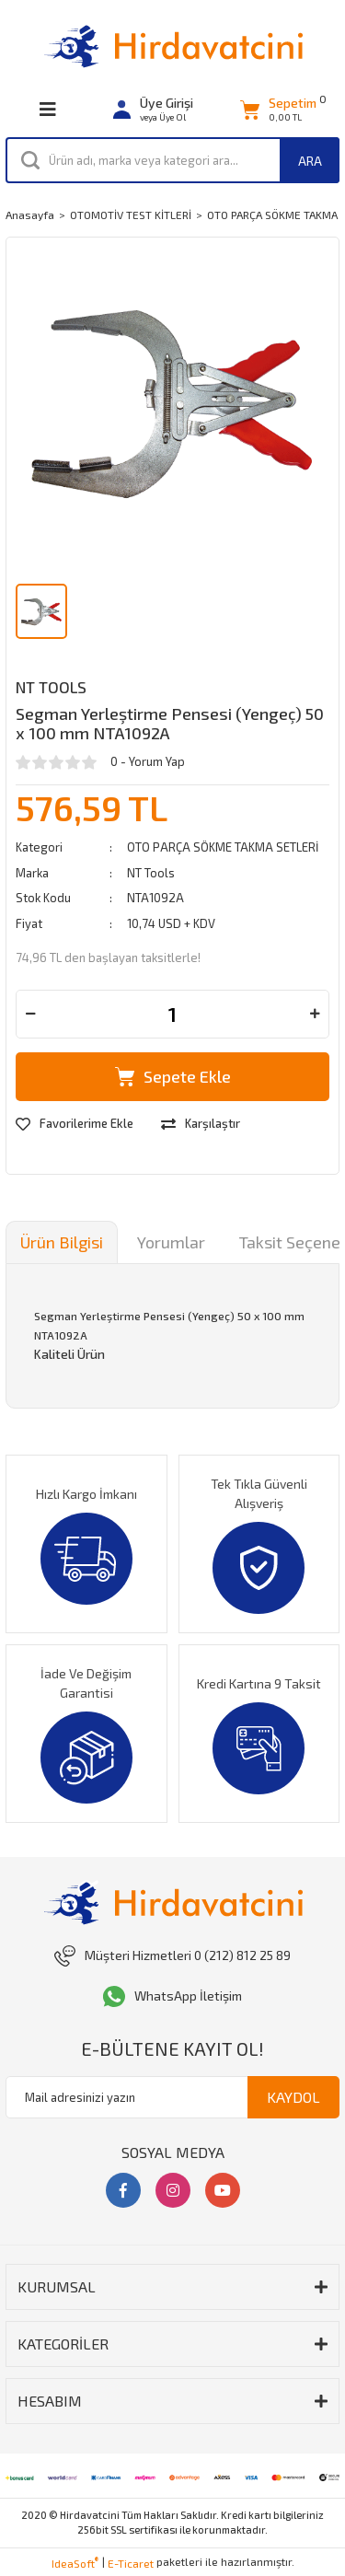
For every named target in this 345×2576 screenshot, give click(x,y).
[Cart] (278, 110)
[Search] (172, 160)
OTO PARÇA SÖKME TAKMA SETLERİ (222, 847)
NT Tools (51, 687)
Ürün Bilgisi (61, 1242)
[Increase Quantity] (314, 1014)
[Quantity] (172, 1014)
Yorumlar (171, 1242)
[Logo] (173, 45)
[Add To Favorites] (74, 1124)
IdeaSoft (75, 2562)
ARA (310, 160)
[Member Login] (153, 110)
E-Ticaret (131, 2563)
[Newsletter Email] (172, 2097)
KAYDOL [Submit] (293, 2097)
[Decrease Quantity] (30, 1014)
